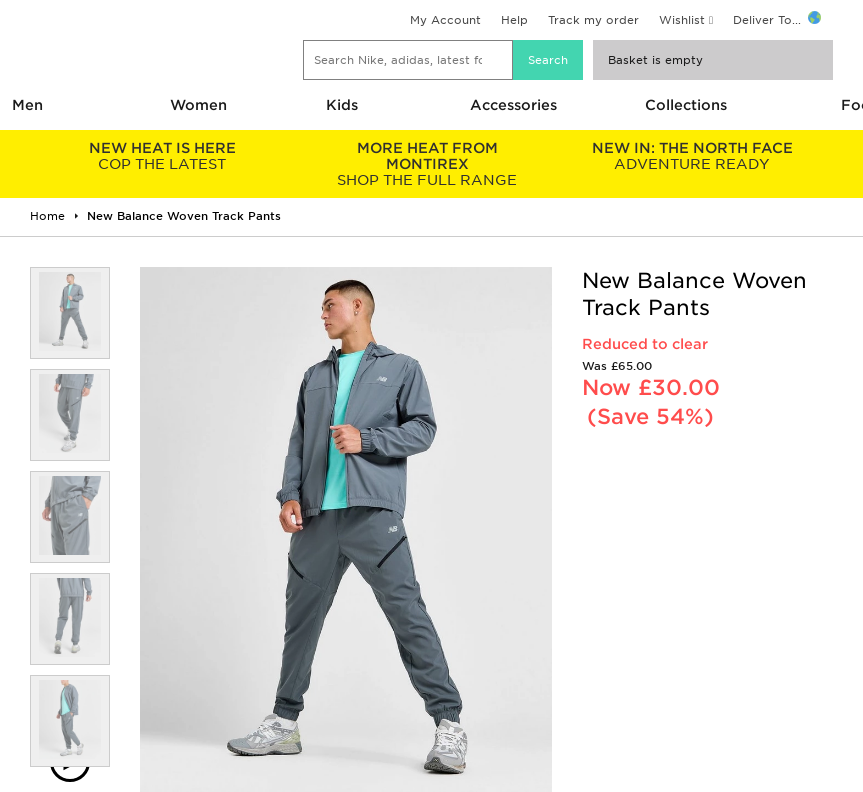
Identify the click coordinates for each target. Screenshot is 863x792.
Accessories (513, 105)
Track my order (593, 20)
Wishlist (682, 20)
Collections (686, 105)
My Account (445, 20)
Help (514, 20)
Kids (342, 105)
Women (198, 105)
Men (27, 105)
